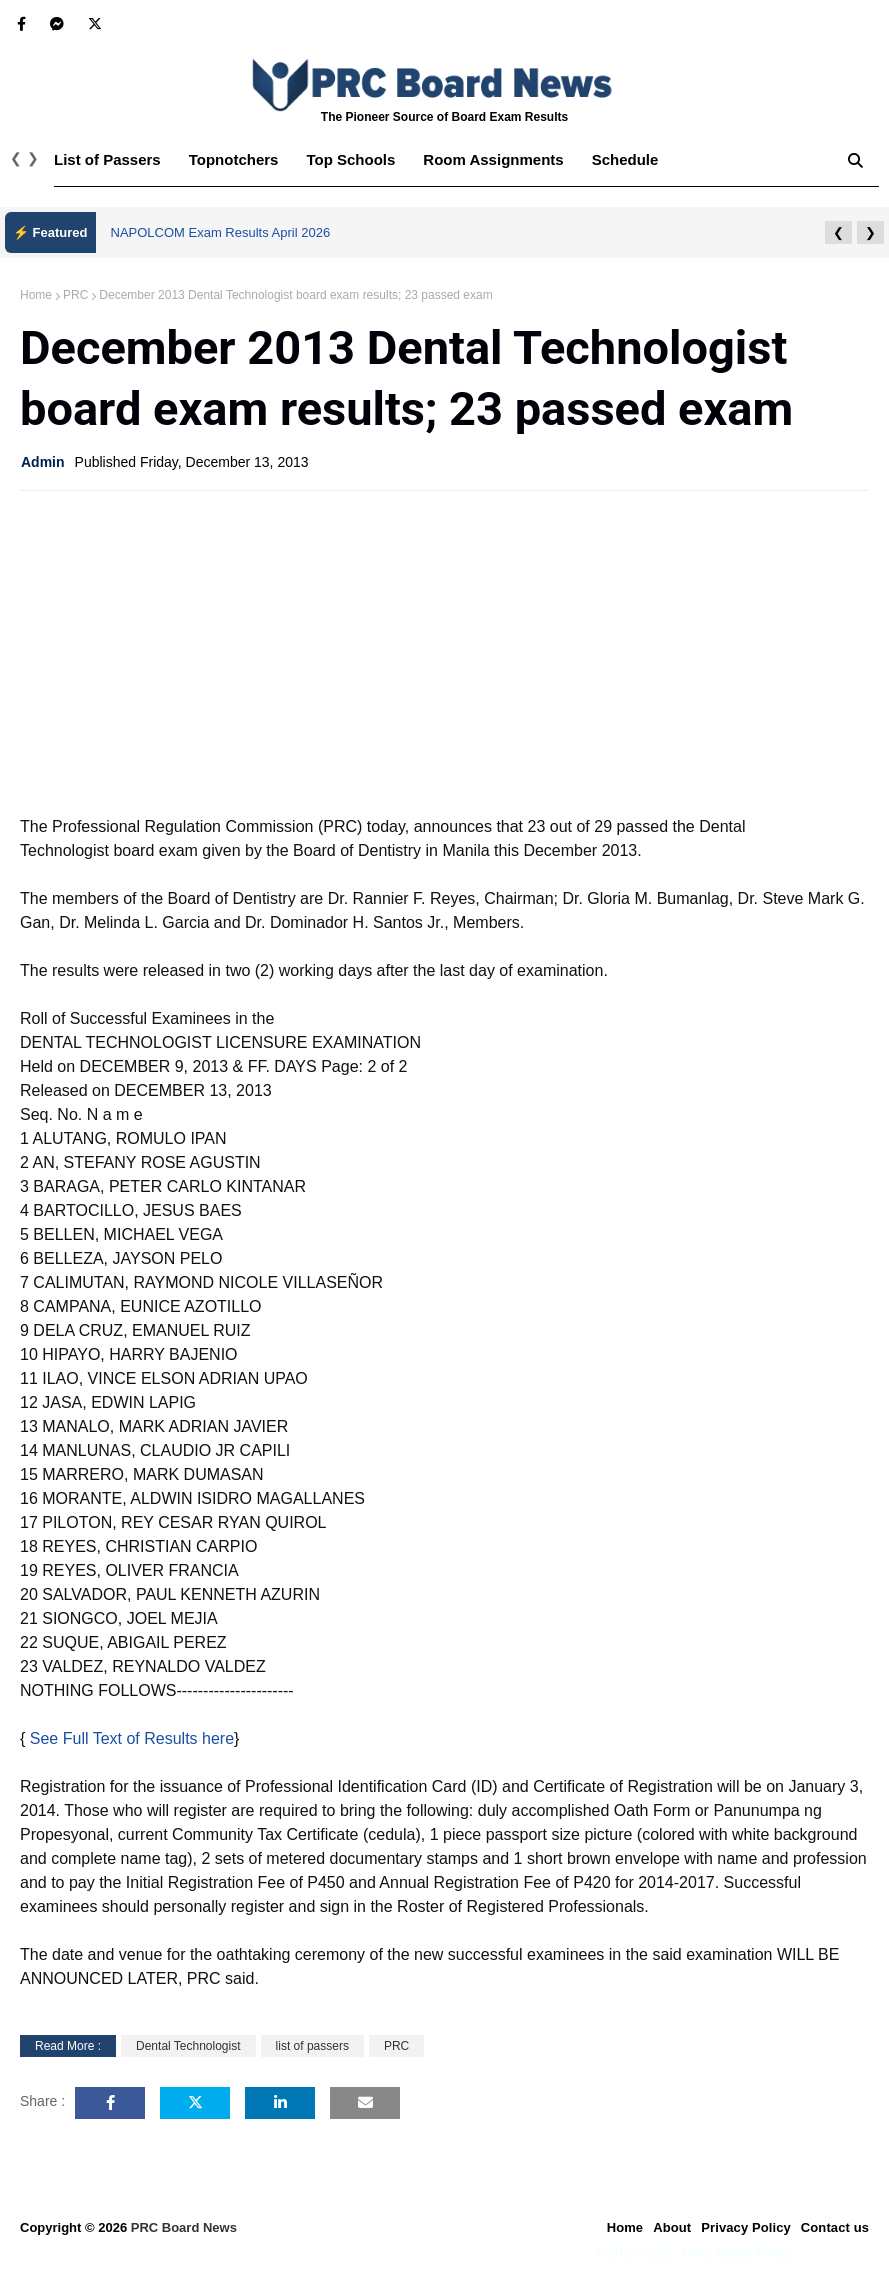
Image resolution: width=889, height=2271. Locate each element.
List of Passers (107, 159)
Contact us (835, 2227)
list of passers (312, 2046)
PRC (75, 295)
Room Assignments (493, 159)
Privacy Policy (746, 2227)
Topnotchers (234, 159)
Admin (43, 462)
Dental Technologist (188, 2046)
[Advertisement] (444, 651)
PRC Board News (184, 2227)
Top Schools (350, 159)
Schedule (625, 159)
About (672, 2227)
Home (36, 295)
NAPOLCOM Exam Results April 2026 (221, 232)
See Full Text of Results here (132, 1738)
